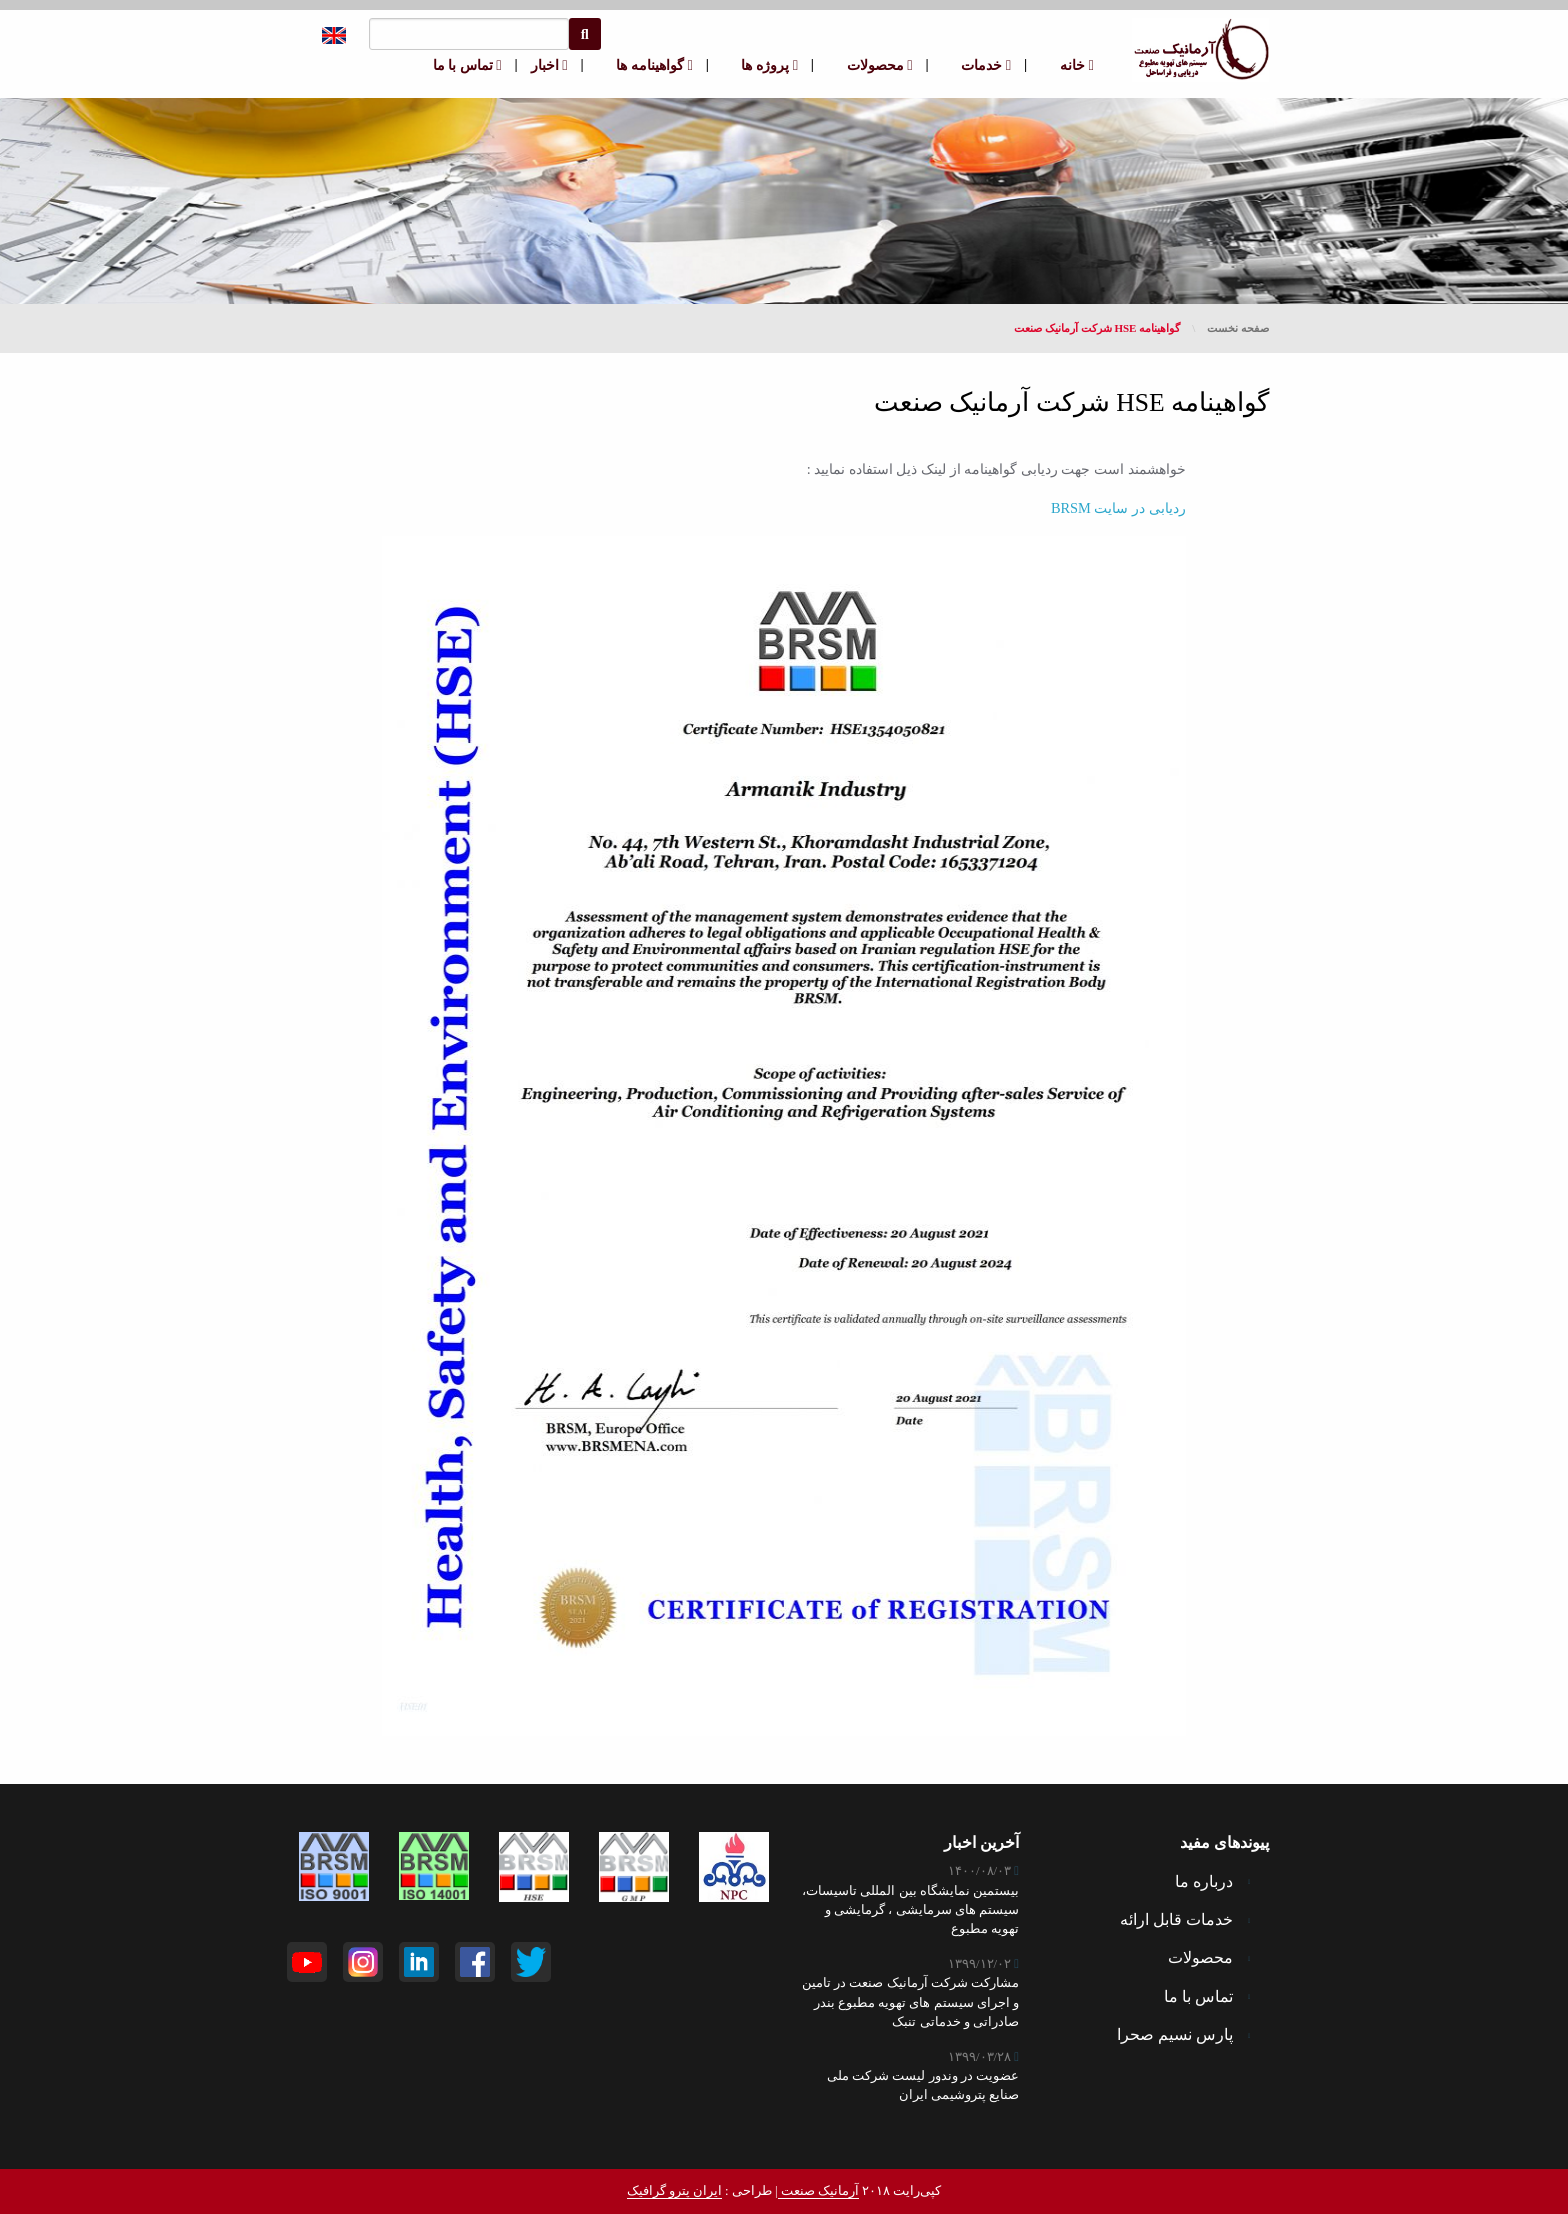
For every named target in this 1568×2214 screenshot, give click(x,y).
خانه (1077, 65)
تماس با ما (467, 65)
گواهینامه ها (654, 65)
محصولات (880, 65)
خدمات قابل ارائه (1185, 1919)
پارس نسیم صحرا (1183, 2034)
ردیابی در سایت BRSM (1118, 508)
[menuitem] (1067, 65)
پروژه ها (769, 65)
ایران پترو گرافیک (674, 2191)
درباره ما (1212, 1881)
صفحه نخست (1238, 328)
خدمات (986, 65)
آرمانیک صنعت (818, 2191)
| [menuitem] (1025, 64)
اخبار (549, 65)
